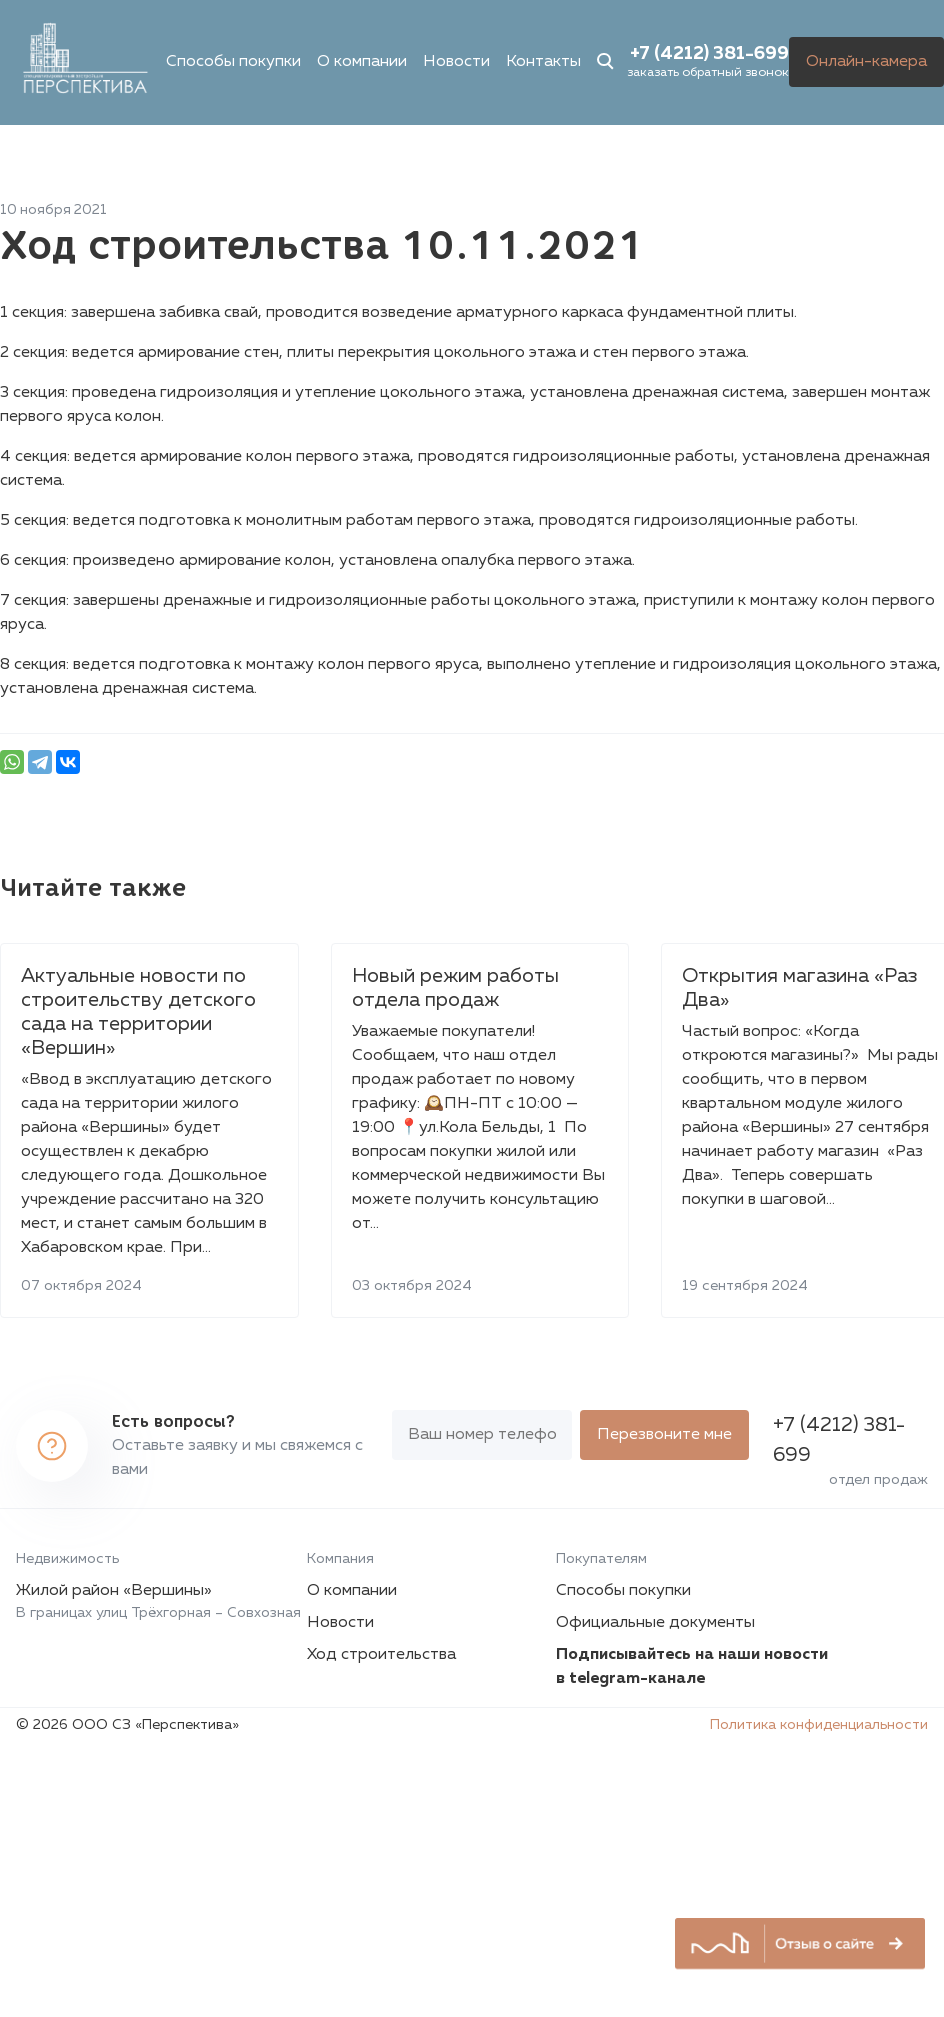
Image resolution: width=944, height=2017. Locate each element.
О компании (362, 62)
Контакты (543, 62)
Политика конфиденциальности (819, 1725)
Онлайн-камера (866, 62)
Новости (456, 62)
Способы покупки (233, 62)
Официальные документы (655, 1623)
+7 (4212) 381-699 (709, 54)
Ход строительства (381, 1655)
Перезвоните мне (664, 1435)
